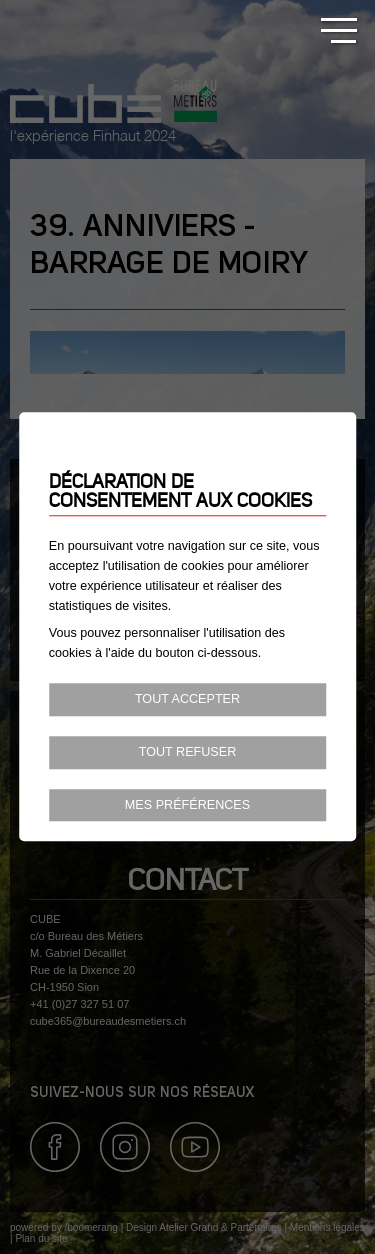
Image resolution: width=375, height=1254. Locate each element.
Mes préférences (187, 805)
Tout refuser (188, 752)
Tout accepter (187, 699)
